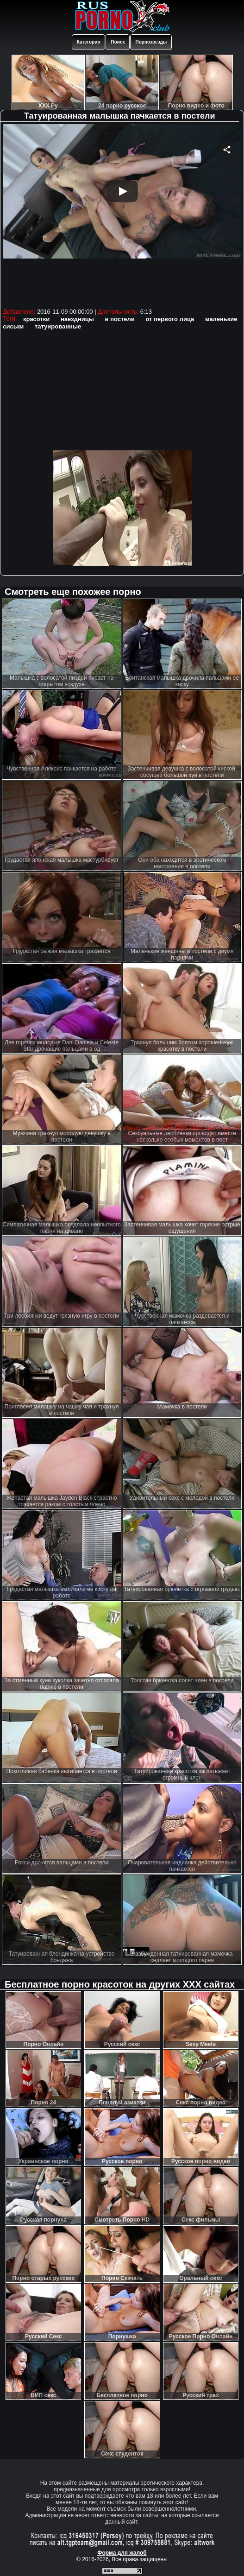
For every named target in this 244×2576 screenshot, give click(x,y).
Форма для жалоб (122, 2553)
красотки (36, 319)
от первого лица (169, 319)
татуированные (58, 326)
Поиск (118, 41)
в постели (120, 319)
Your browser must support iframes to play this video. (122, 214)
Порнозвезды (151, 41)
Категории (88, 41)
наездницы (77, 319)
